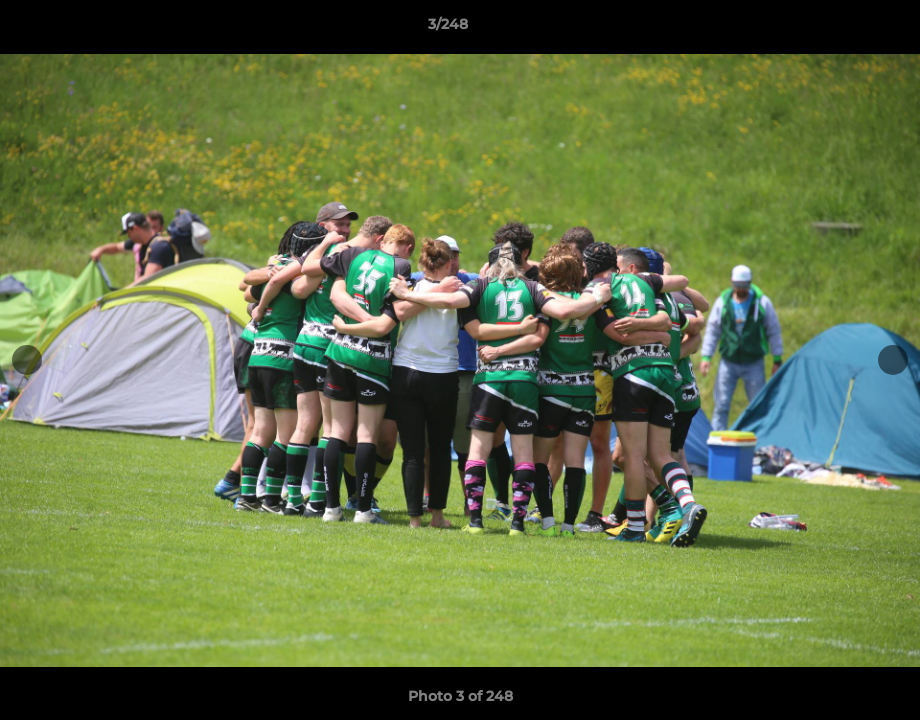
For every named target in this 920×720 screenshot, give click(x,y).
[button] (836, 29)
